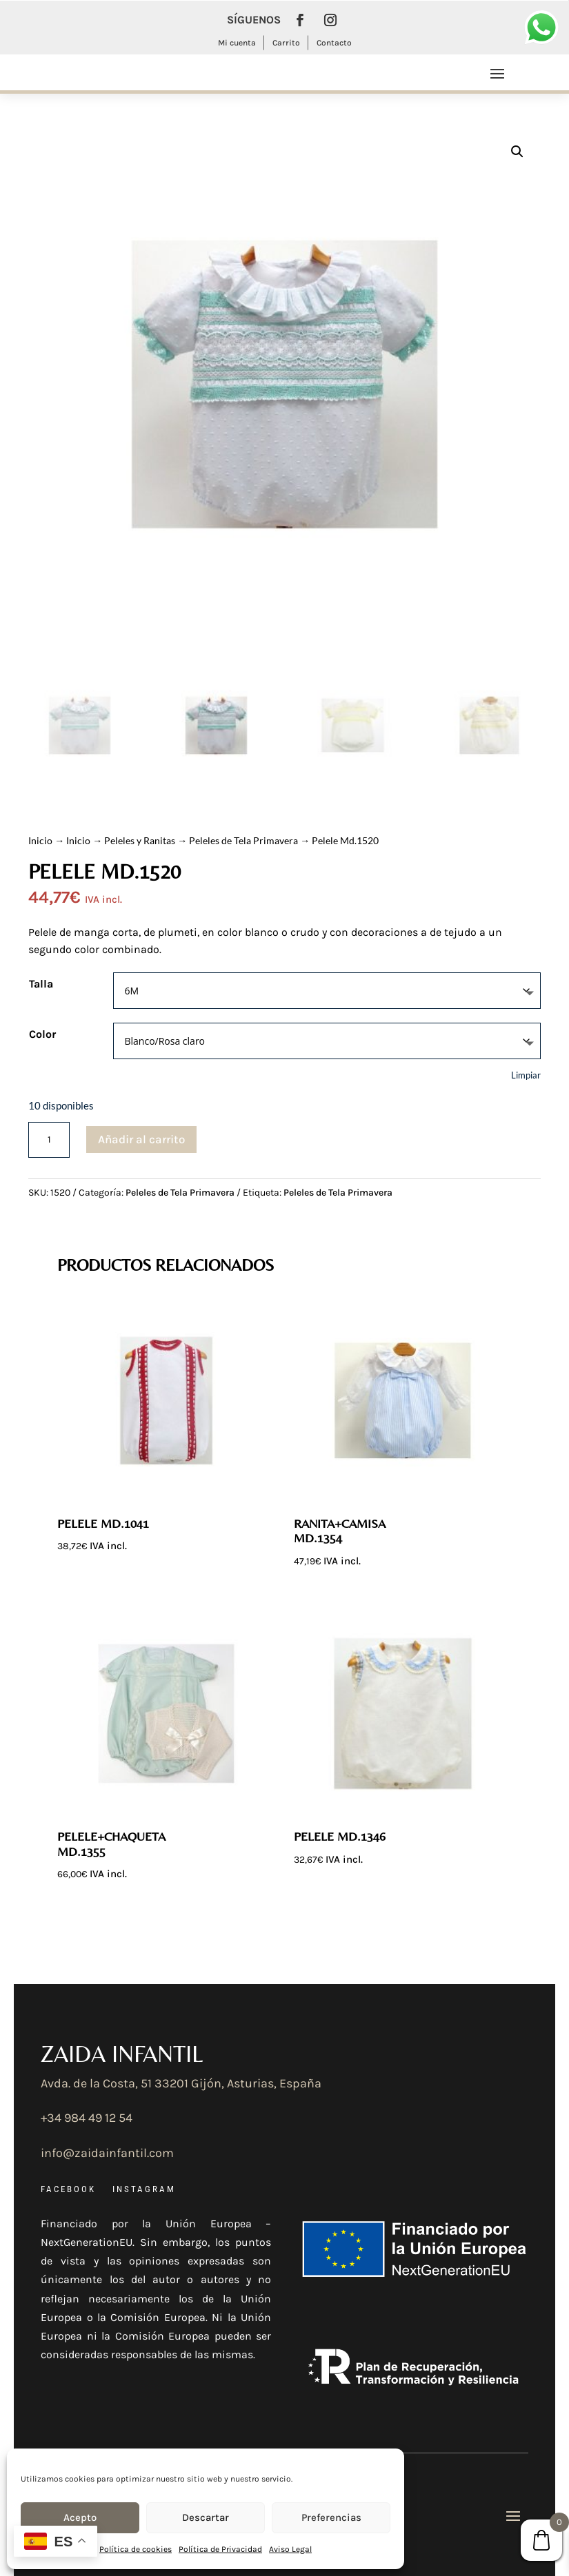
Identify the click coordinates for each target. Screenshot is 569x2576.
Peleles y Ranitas (139, 840)
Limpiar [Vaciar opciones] (526, 1075)
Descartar (205, 2517)
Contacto (334, 43)
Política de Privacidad (220, 2549)
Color (42, 1034)
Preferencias (331, 2517)
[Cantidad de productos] (49, 1140)
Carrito (286, 43)
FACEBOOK (68, 2189)
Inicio (40, 840)
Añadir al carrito (141, 1139)
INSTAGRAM (144, 2189)
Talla (41, 983)
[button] (517, 151)
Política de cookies (135, 2549)
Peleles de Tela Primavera (243, 840)
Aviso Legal (290, 2549)
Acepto (80, 2517)
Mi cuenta (237, 43)
